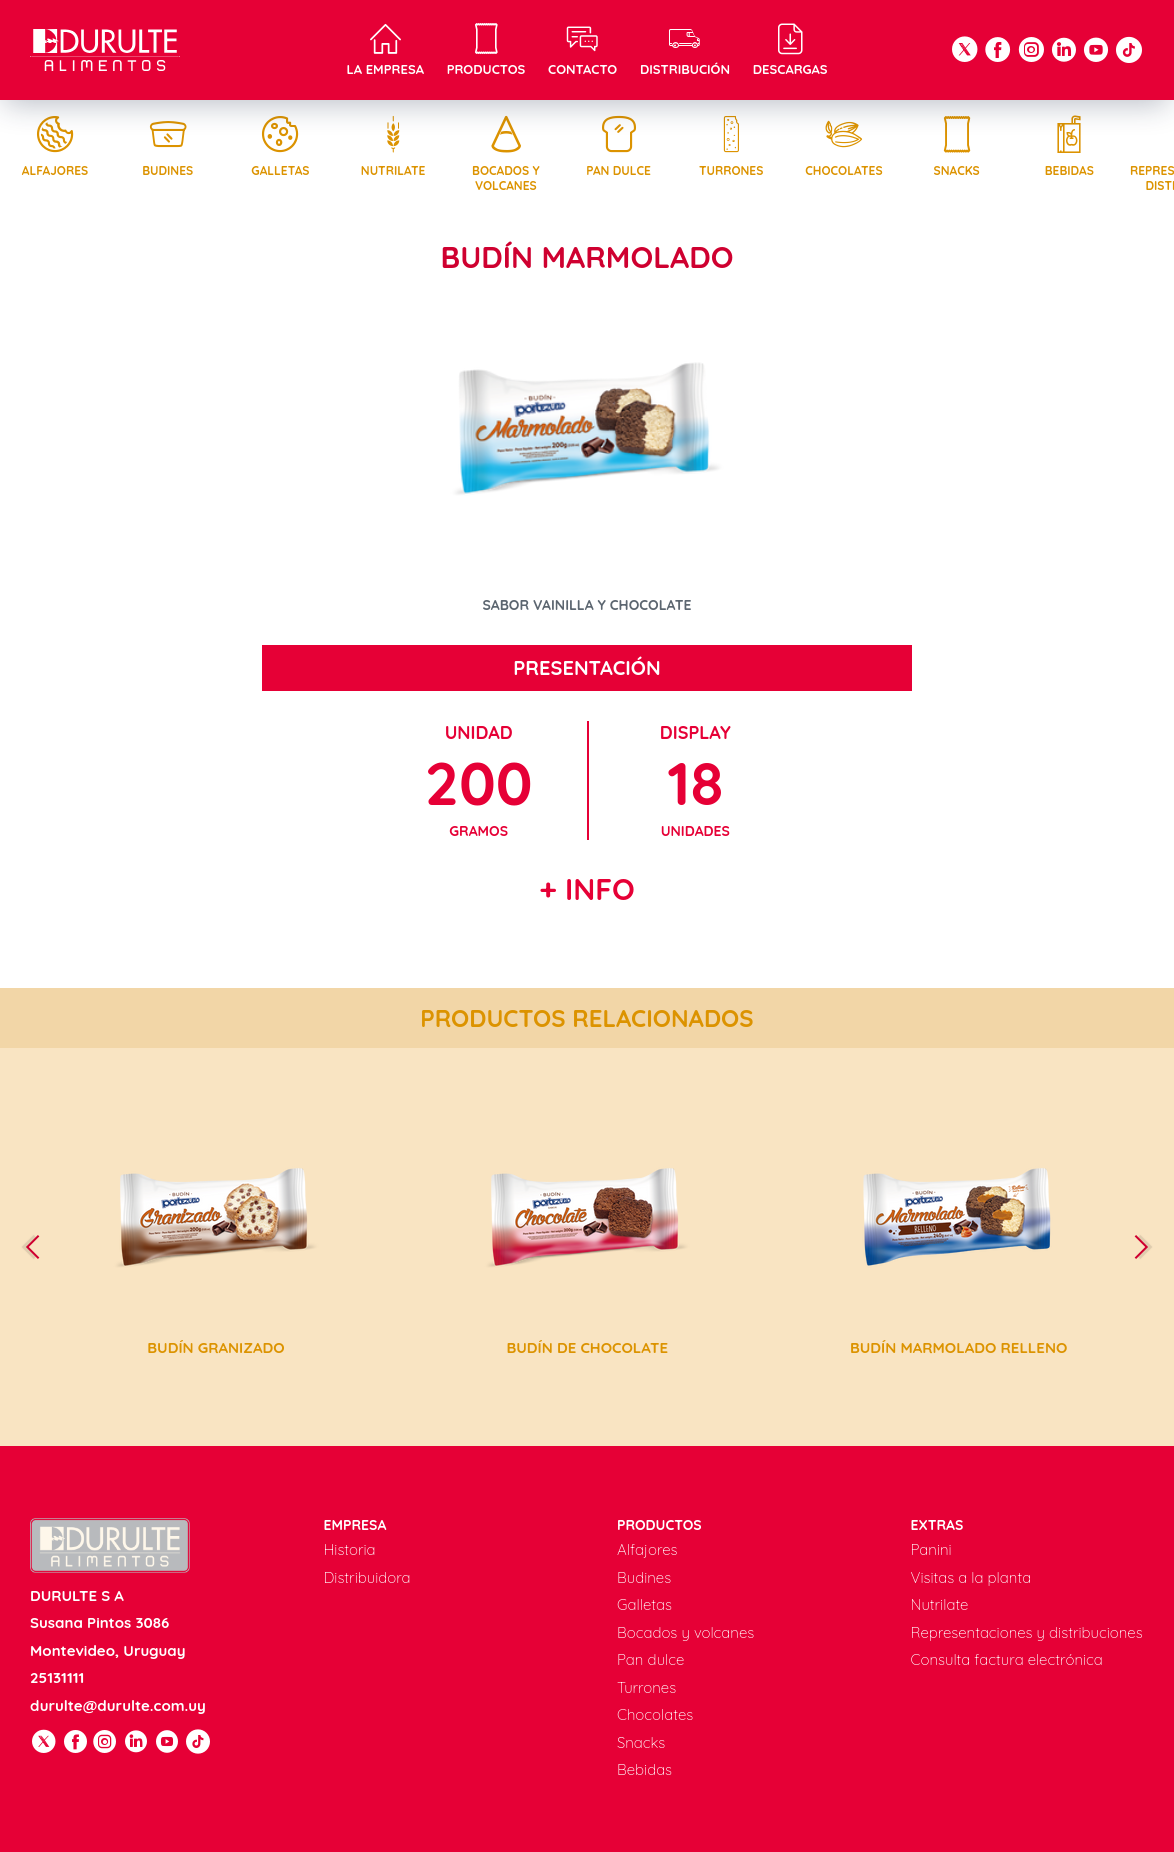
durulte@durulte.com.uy (118, 1705)
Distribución (685, 50)
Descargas (790, 50)
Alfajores (55, 146)
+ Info (586, 889)
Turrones (731, 146)
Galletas (280, 146)
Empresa (355, 1525)
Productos (486, 50)
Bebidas (1069, 146)
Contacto (582, 50)
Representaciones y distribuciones (1027, 1632)
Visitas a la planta (971, 1577)
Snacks (957, 146)
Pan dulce (619, 146)
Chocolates (844, 146)
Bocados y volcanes (506, 154)
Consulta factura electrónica (1007, 1659)
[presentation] (40, 1247)
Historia (350, 1549)
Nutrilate (393, 146)
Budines (168, 146)
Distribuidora (367, 1577)
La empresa (385, 50)
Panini (931, 1549)
